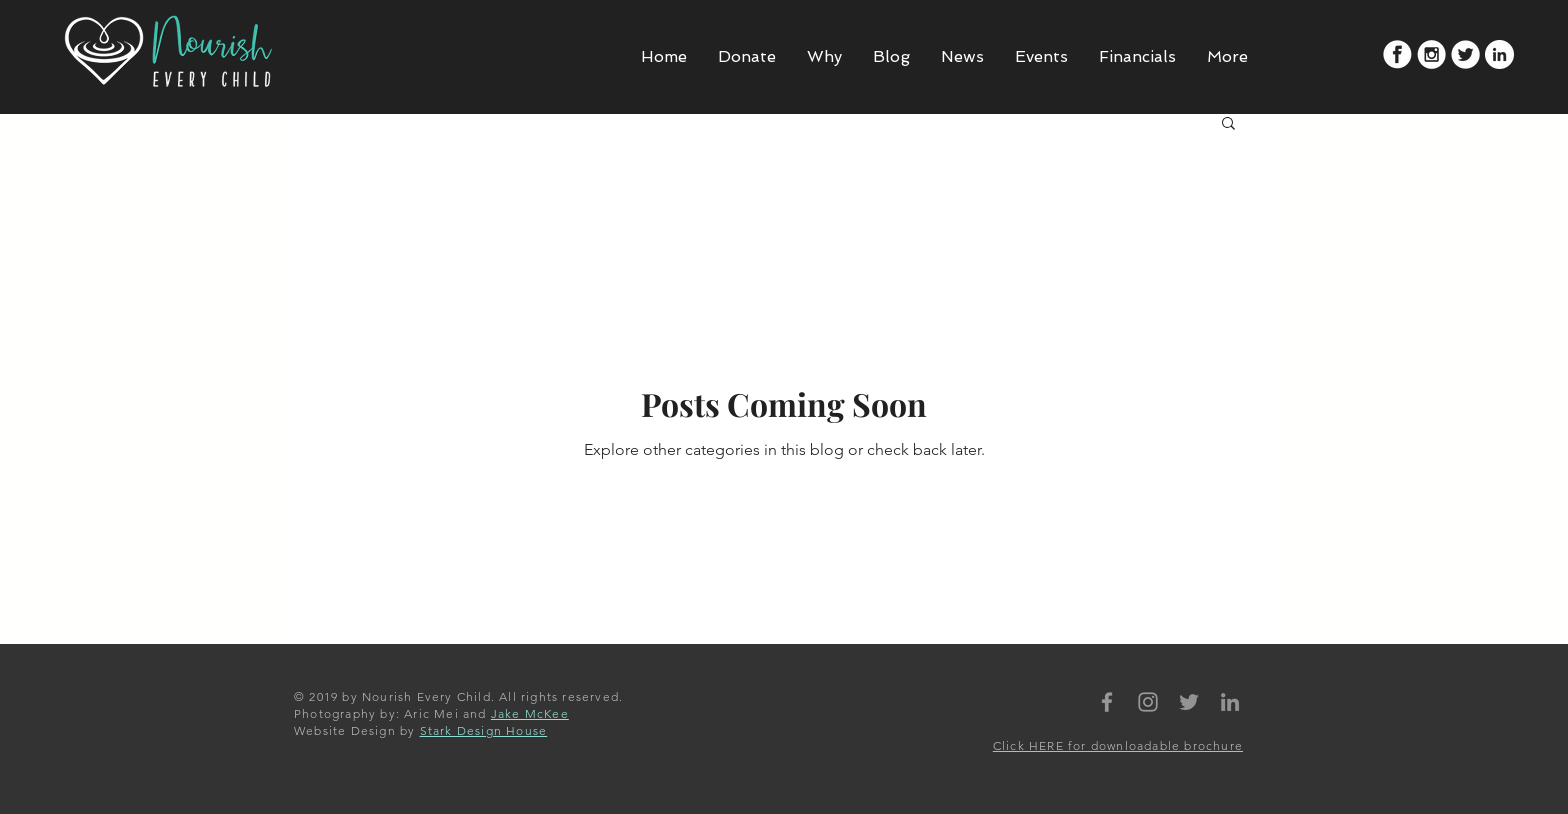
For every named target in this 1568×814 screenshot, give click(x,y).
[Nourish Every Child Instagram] (1148, 702)
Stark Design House (484, 730)
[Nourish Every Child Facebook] (1107, 702)
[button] (1228, 124)
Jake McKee (530, 713)
